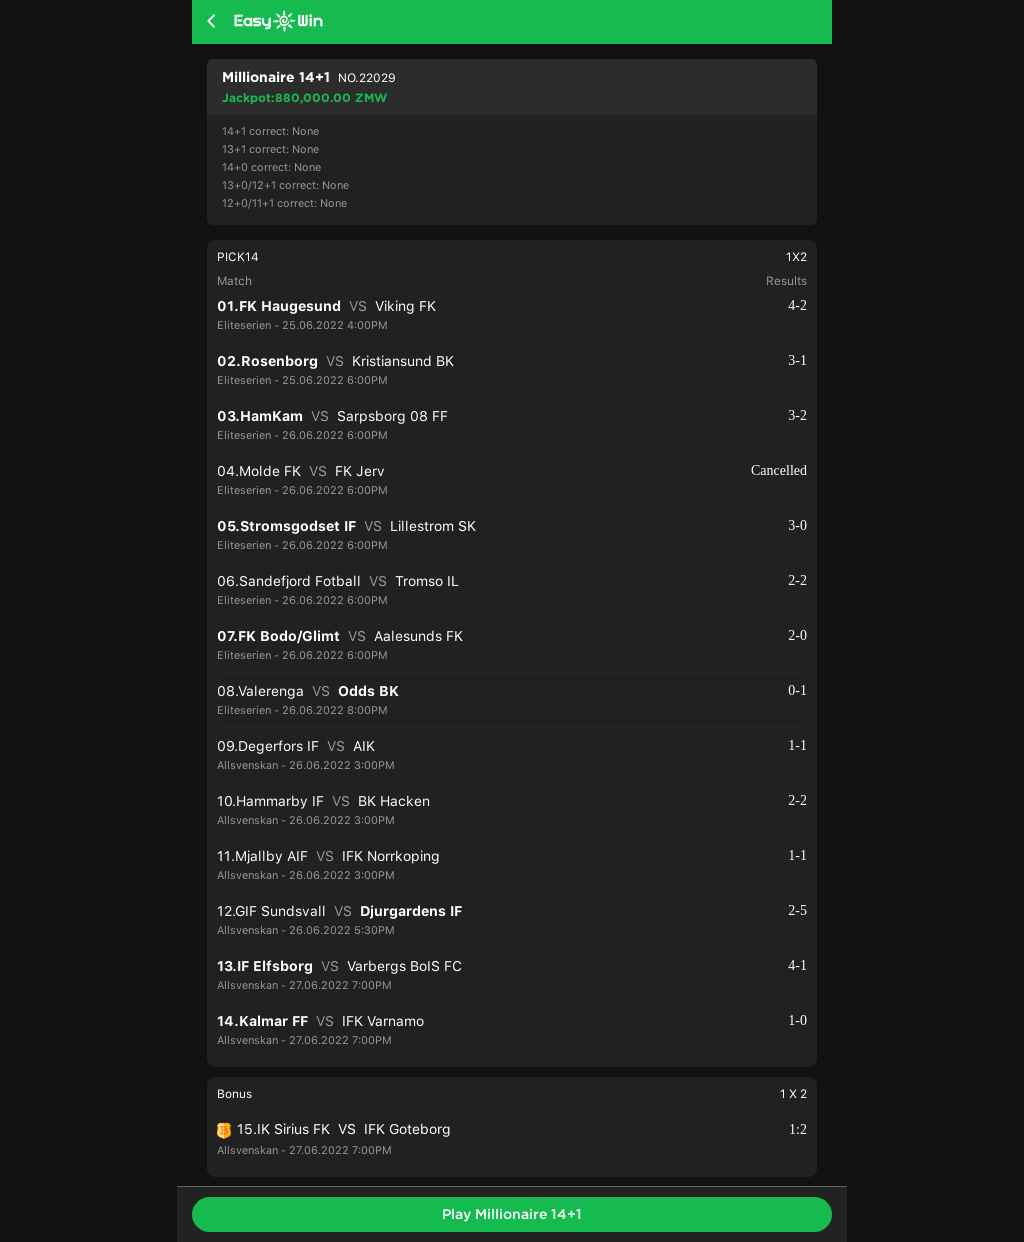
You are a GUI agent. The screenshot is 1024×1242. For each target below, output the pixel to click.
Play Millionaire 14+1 (512, 1214)
